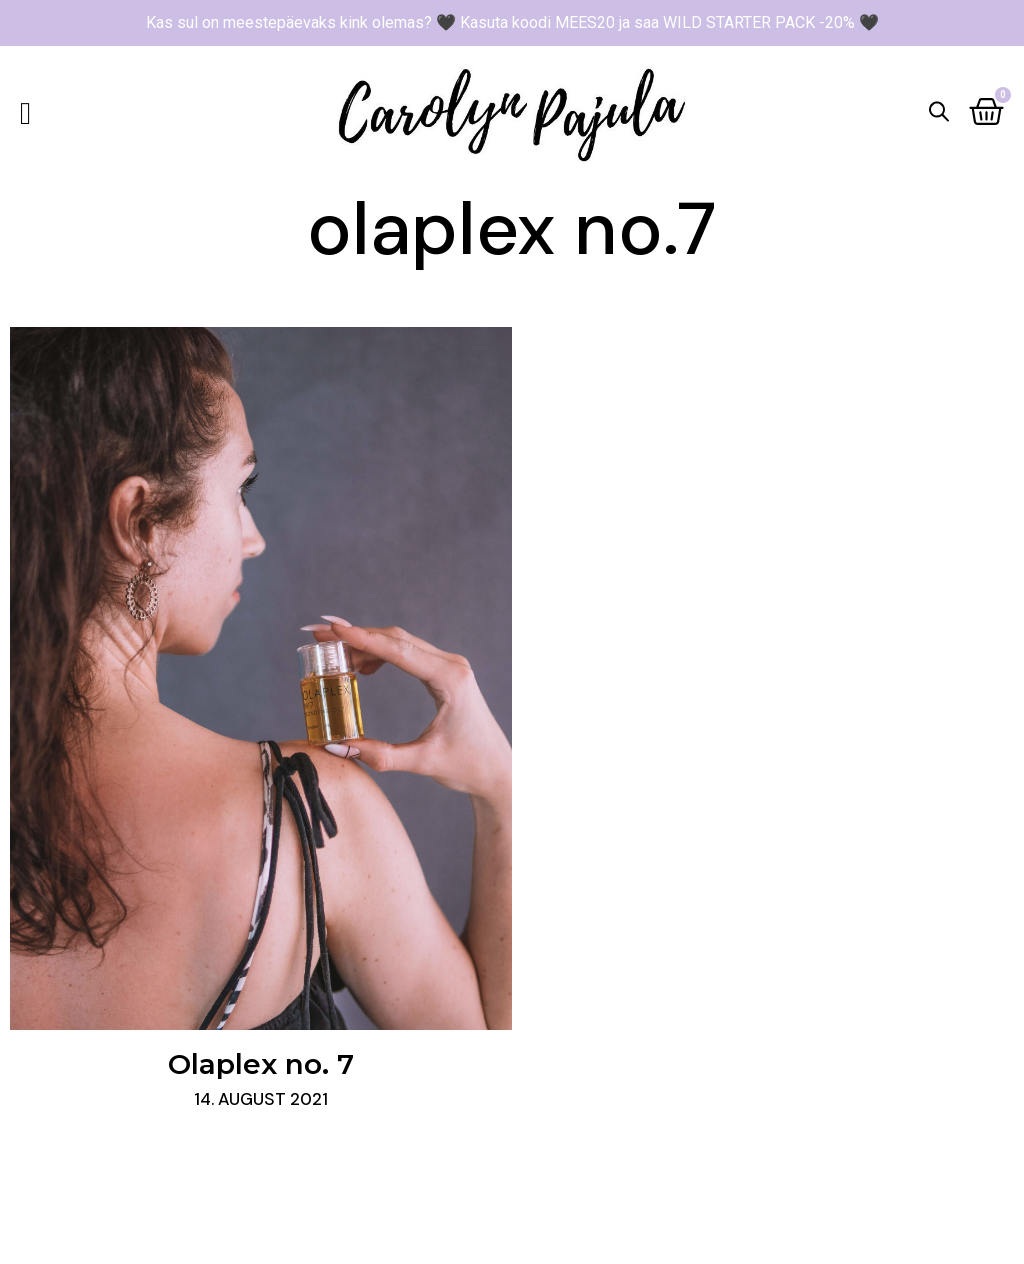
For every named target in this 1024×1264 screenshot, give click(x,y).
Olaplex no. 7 (261, 1064)
